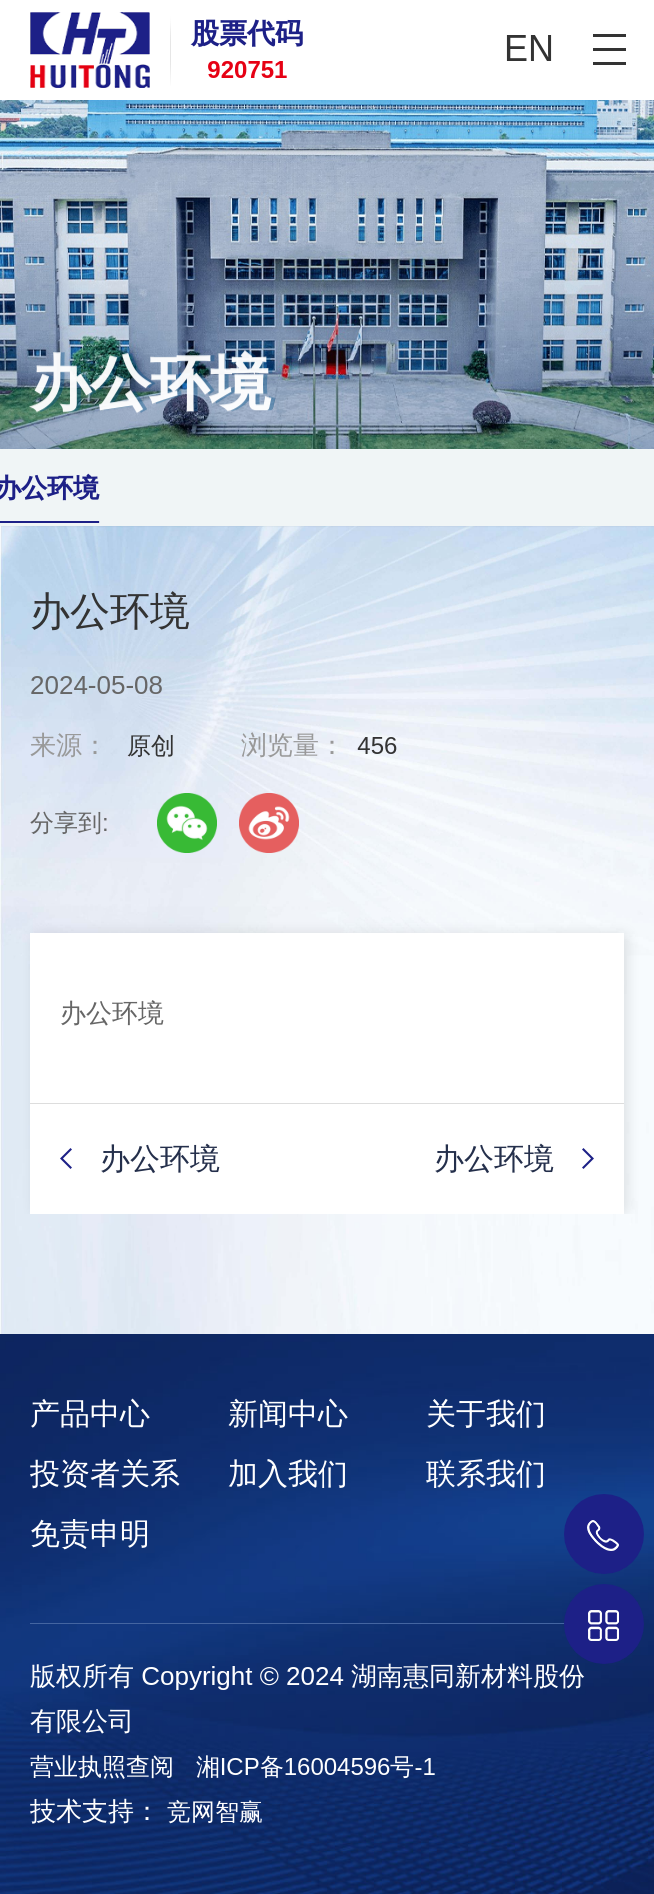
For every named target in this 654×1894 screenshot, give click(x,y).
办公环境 (160, 1158)
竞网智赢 (215, 1811)
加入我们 (288, 1473)
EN (529, 48)
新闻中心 (288, 1413)
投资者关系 (105, 1473)
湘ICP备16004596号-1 (316, 1766)
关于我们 (486, 1413)
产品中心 (90, 1413)
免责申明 (90, 1533)
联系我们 (486, 1473)
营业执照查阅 (102, 1766)
